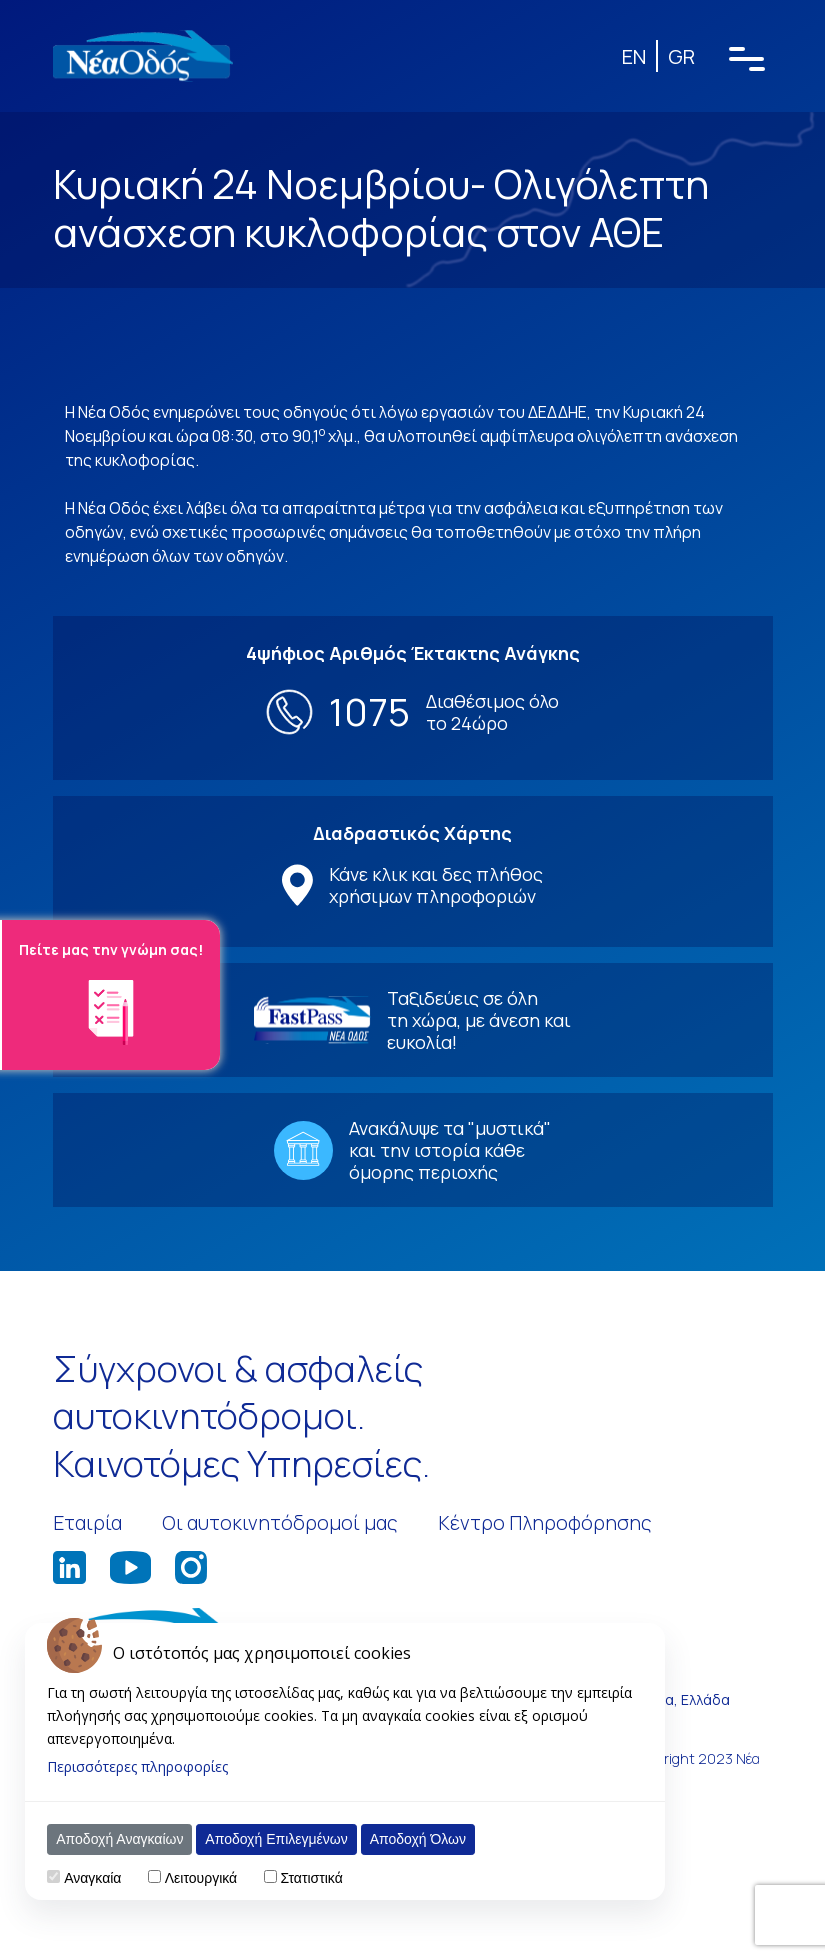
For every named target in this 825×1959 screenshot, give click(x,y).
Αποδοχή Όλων (418, 1839)
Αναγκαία (92, 1878)
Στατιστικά (312, 1878)
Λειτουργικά (201, 1878)
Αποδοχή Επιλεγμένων (276, 1839)
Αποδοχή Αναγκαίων (119, 1839)
